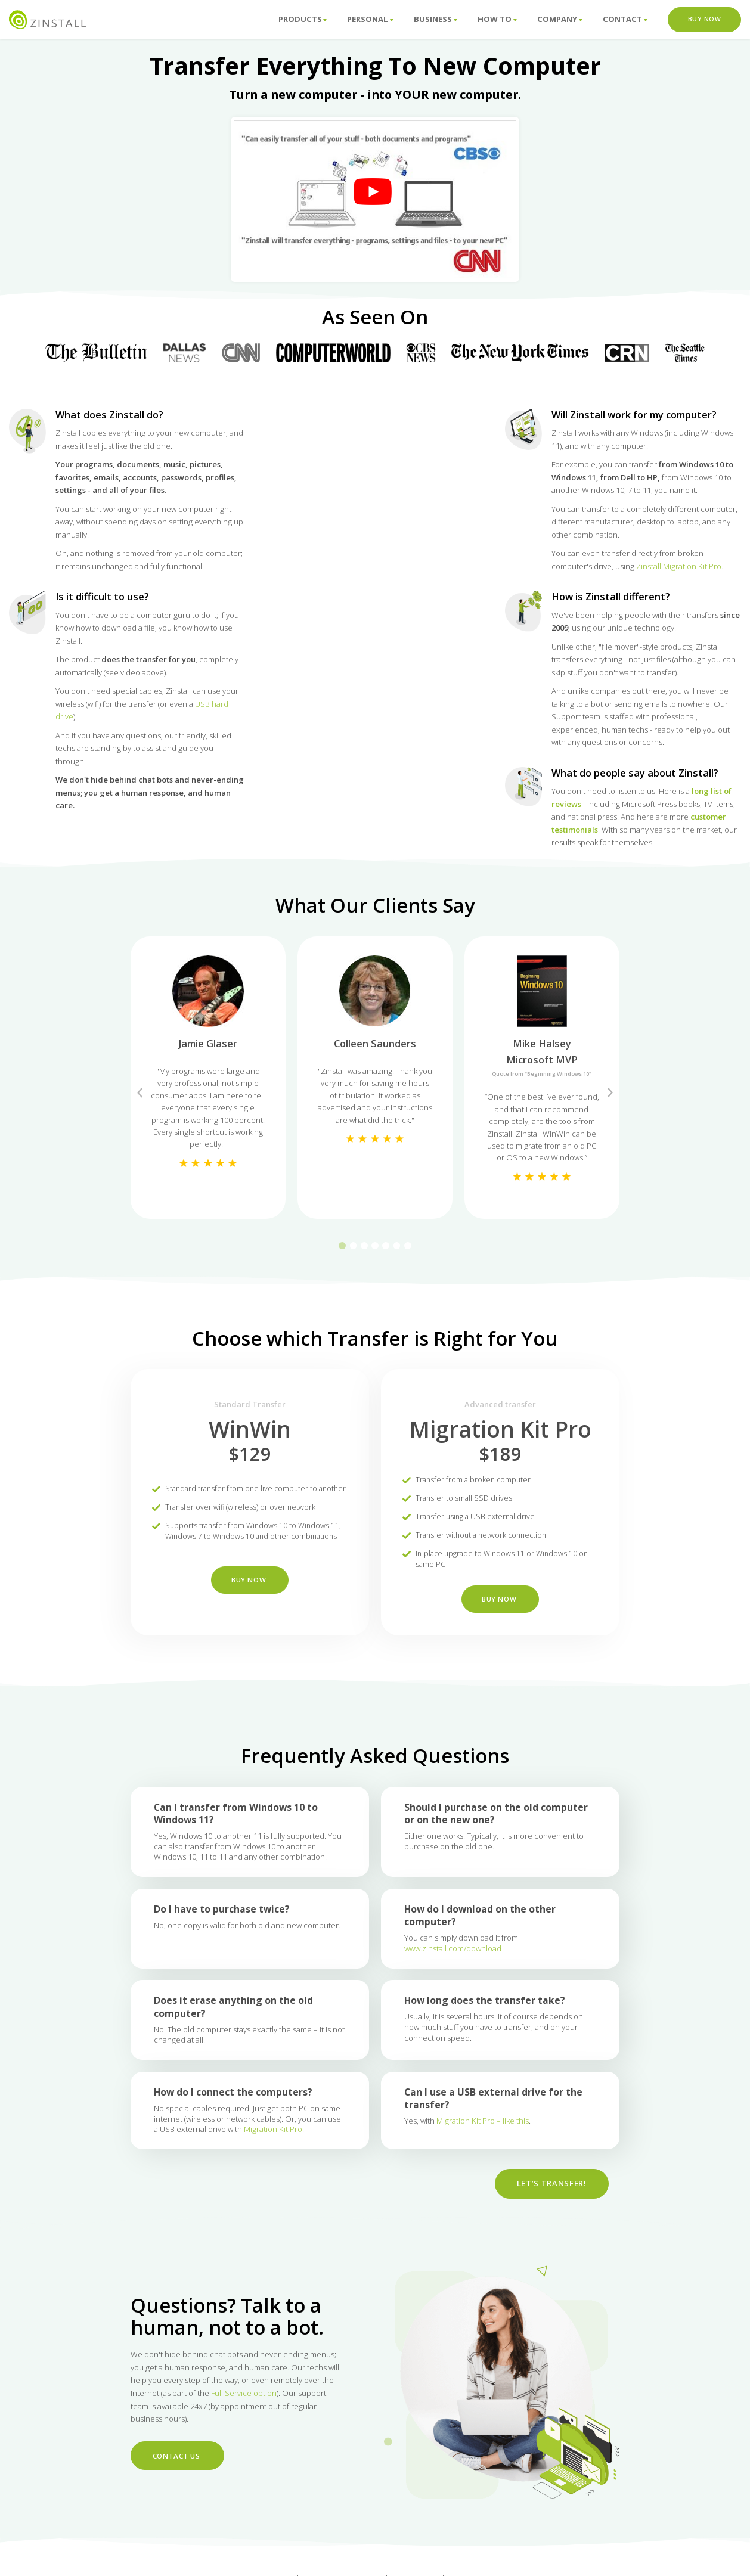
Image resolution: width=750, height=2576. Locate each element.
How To (497, 19)
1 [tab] (342, 1245)
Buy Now (704, 19)
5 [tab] (385, 1245)
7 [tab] (407, 1245)
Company (559, 19)
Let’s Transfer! (545, 2214)
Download (470, 2548)
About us (363, 2548)
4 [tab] (375, 1245)
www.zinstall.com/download (452, 1980)
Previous (140, 1092)
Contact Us (175, 2455)
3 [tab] (364, 1245)
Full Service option (244, 2393)
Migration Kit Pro (273, 2161)
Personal (370, 19)
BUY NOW (249, 1603)
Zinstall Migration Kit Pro (678, 566)
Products (302, 19)
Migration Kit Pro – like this (482, 2152)
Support (276, 2548)
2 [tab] (353, 1245)
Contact (625, 19)
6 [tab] (397, 1245)
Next (609, 1092)
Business (435, 19)
